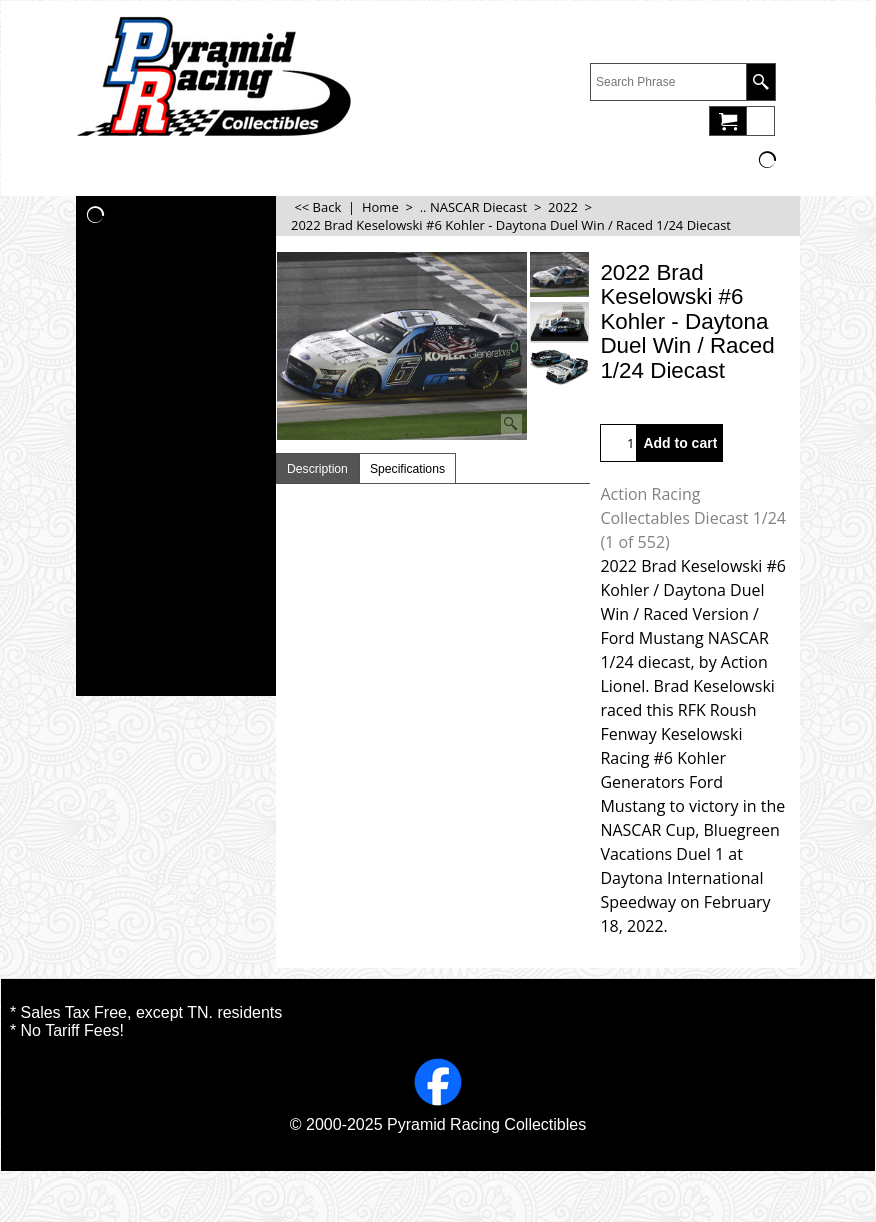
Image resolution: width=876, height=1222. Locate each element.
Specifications (407, 469)
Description (317, 469)
